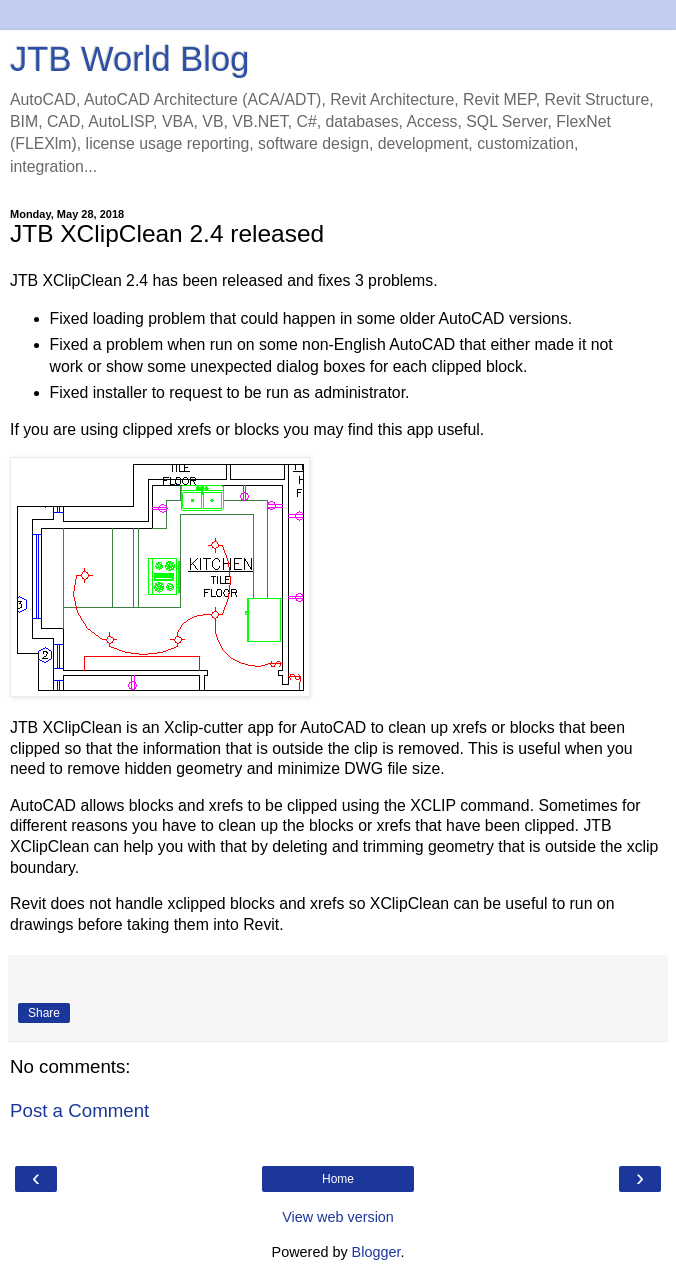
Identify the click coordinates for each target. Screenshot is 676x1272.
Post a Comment (79, 1110)
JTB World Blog (129, 59)
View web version (338, 1217)
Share (44, 1013)
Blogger (376, 1252)
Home (338, 1179)
